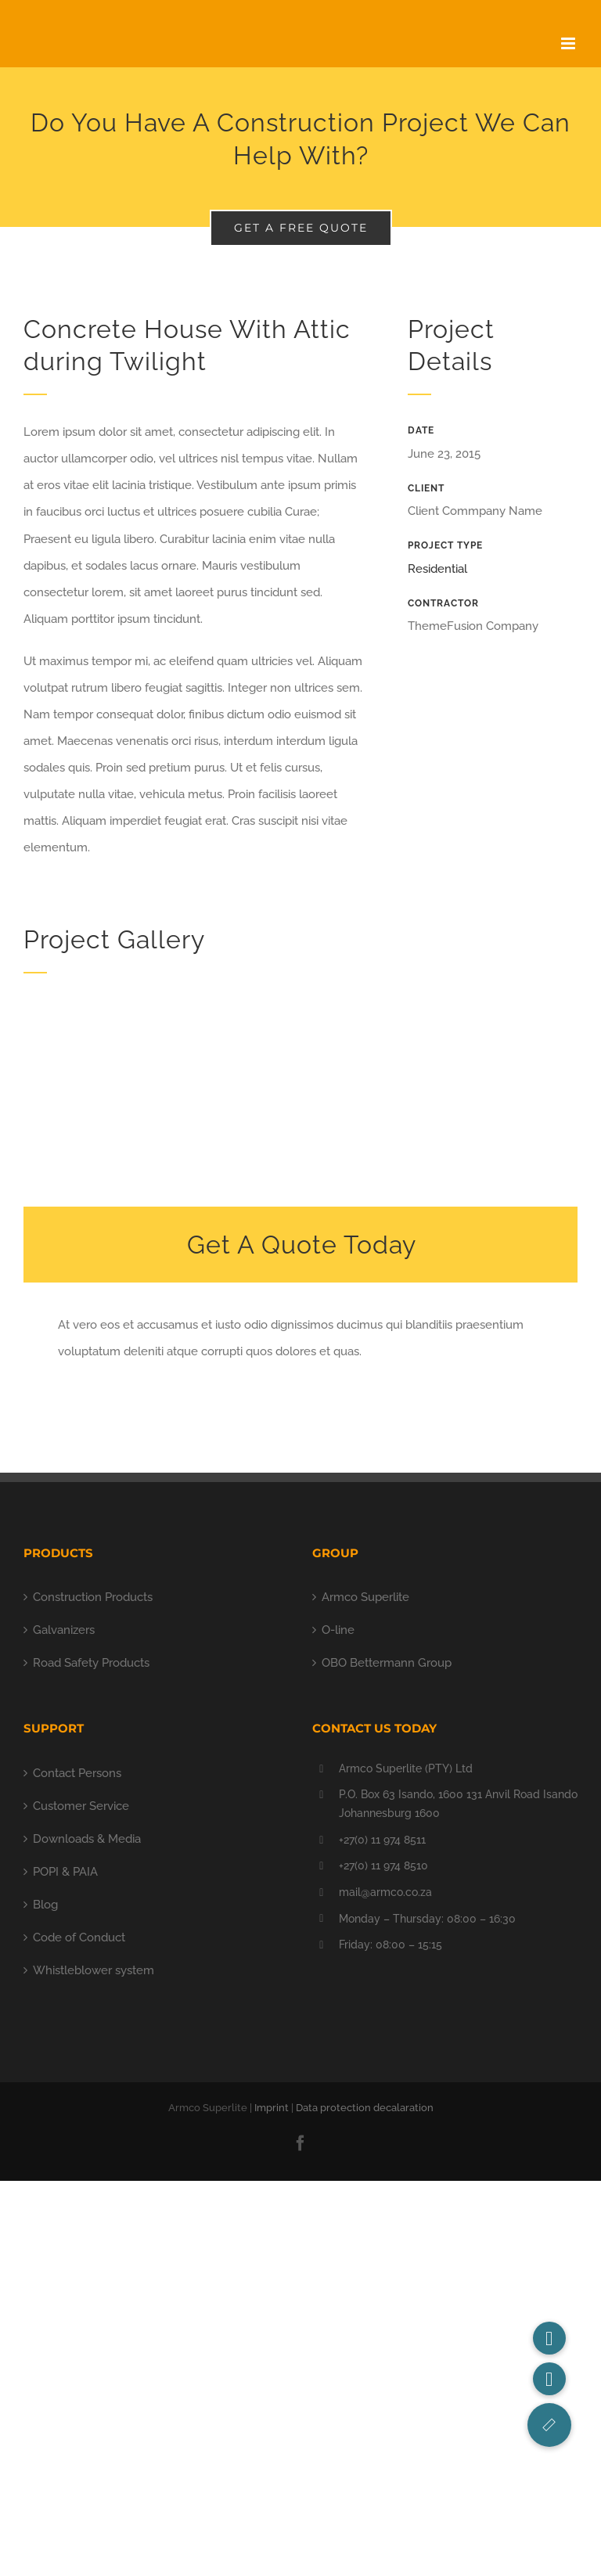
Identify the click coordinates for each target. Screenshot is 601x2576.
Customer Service (81, 1806)
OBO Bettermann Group (387, 1663)
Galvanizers (64, 1630)
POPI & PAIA (65, 1872)
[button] (549, 2425)
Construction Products (93, 1597)
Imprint (271, 2108)
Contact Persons (77, 1773)
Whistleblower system (93, 1970)
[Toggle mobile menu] (569, 43)
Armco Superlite (365, 1597)
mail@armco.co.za (385, 1892)
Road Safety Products (91, 1663)
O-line (338, 1630)
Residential (437, 569)
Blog (45, 1905)
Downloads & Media (87, 1839)
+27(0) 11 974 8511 (382, 1839)
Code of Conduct (79, 1937)
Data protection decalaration (365, 2108)
